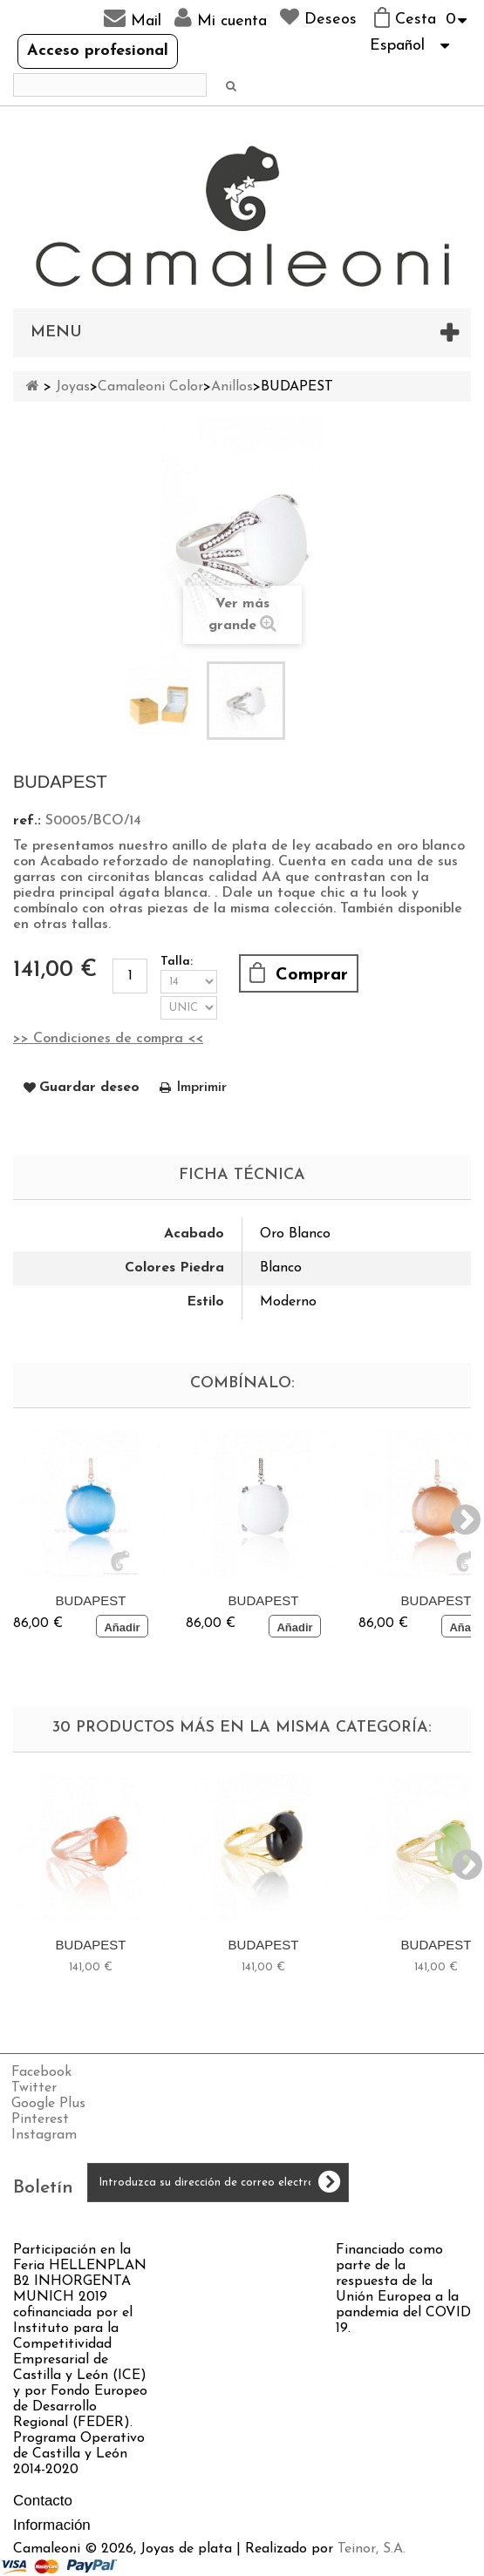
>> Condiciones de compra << (108, 1039)
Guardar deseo (89, 1088)
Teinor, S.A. (371, 2549)
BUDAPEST (91, 1600)
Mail (132, 18)
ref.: (27, 821)
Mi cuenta (220, 18)
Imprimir (201, 1088)
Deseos (318, 17)
